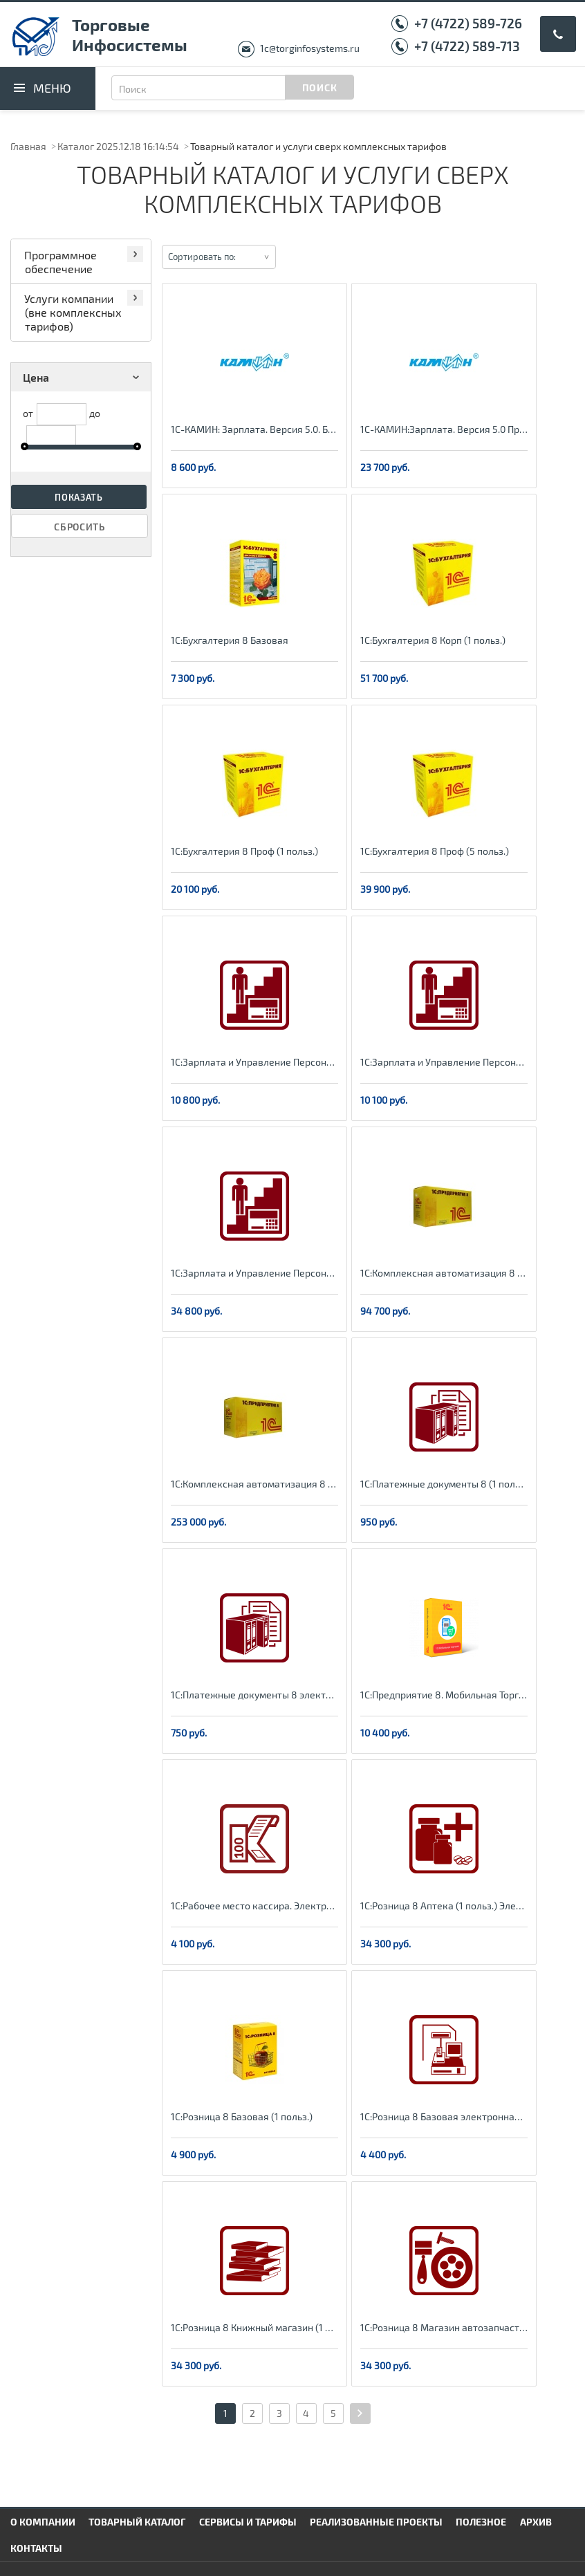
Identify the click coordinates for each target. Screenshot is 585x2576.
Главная (28, 146)
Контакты (36, 2548)
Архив (536, 2522)
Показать (79, 497)
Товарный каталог (137, 2522)
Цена (83, 377)
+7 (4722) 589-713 (467, 46)
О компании (42, 2522)
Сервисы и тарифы (248, 2522)
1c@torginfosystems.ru (310, 48)
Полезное (481, 2522)
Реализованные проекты (376, 2522)
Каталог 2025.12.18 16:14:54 (118, 146)
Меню (52, 87)
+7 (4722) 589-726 (468, 23)
